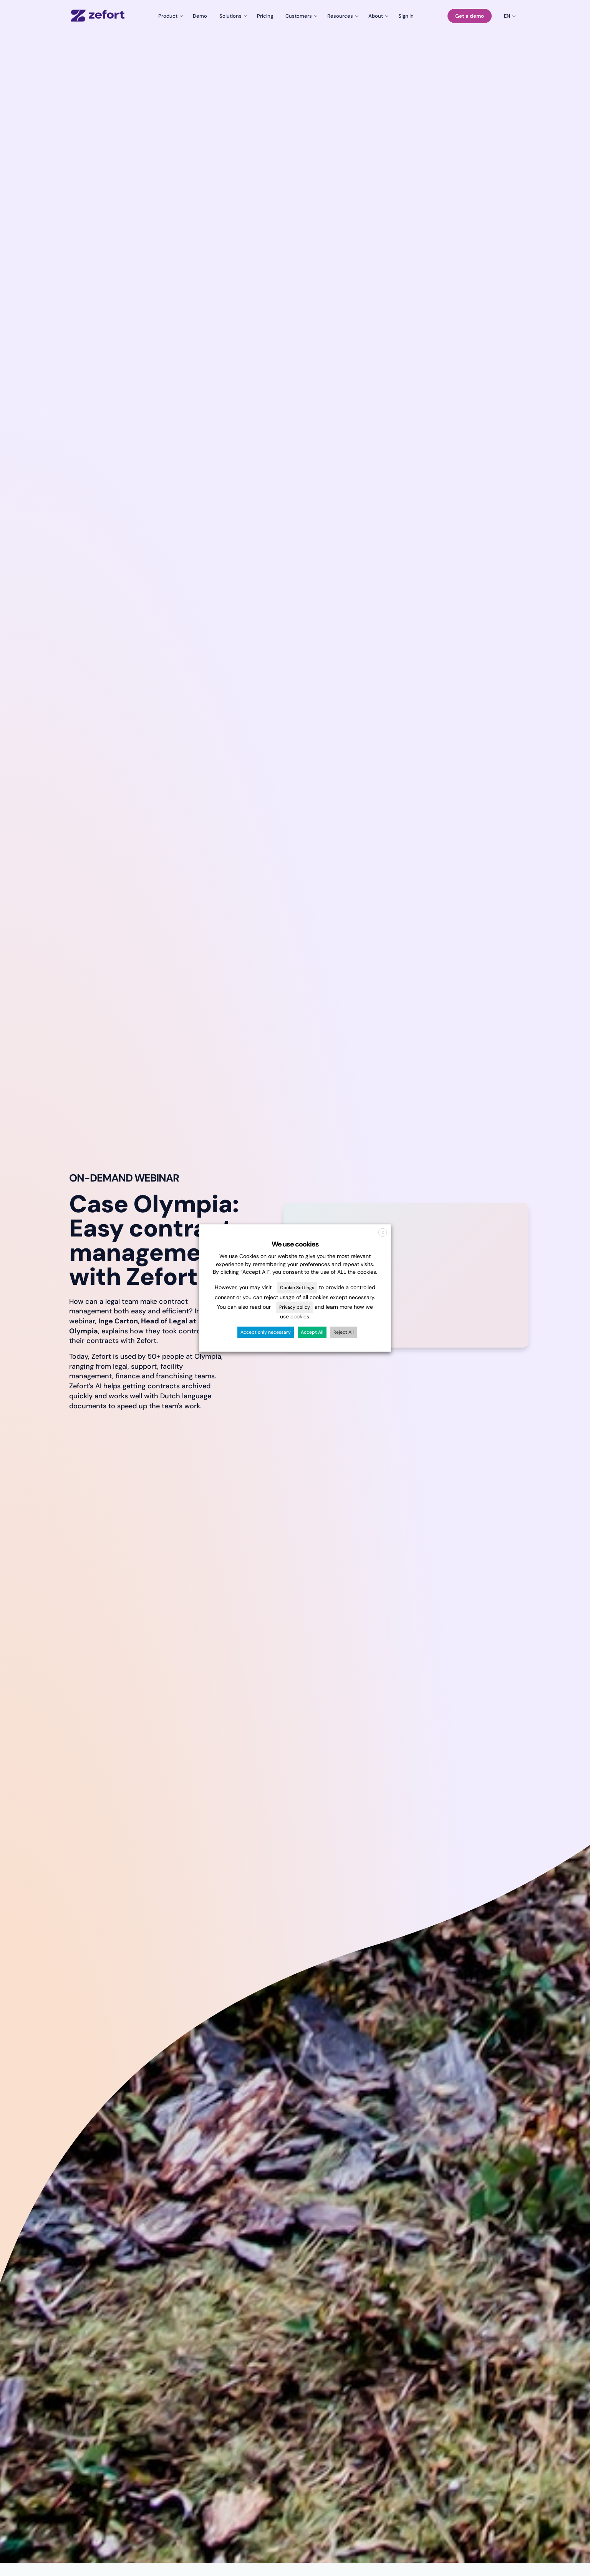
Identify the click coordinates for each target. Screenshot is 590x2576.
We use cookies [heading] (295, 1244)
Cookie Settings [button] (297, 1288)
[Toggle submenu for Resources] (341, 15)
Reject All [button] (343, 1333)
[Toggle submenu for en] (508, 15)
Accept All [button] (312, 1333)
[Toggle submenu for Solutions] (232, 15)
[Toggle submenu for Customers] (300, 15)
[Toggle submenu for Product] (169, 15)
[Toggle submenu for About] (377, 15)
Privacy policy (294, 1307)
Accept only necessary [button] (265, 1333)
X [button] (382, 1233)
